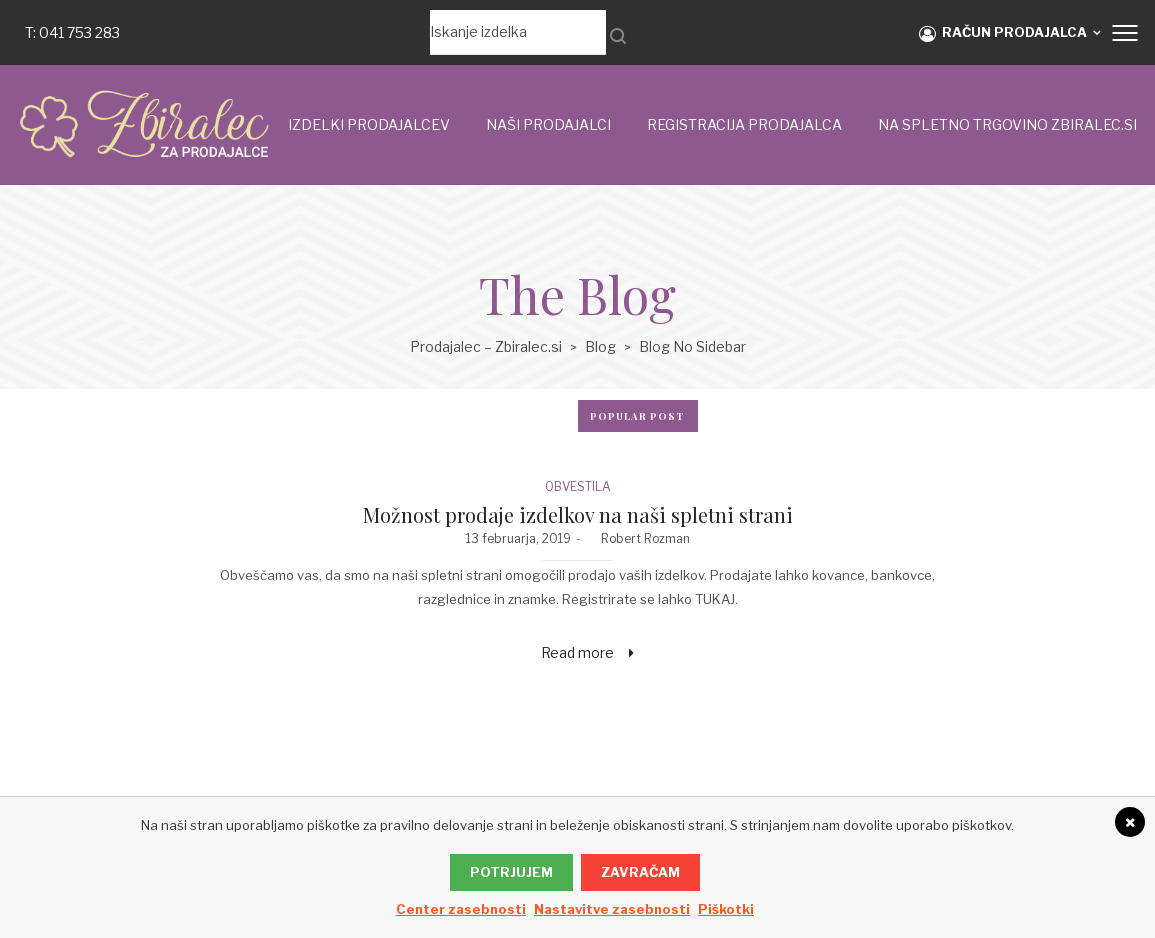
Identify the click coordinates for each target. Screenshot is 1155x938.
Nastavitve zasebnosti (612, 909)
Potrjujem (511, 872)
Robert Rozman (638, 538)
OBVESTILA (578, 486)
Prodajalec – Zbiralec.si (486, 346)
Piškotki (726, 909)
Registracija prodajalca (744, 124)
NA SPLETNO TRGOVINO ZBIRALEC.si (1007, 124)
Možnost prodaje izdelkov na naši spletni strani (578, 514)
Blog (600, 346)
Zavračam (640, 872)
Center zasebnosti (461, 909)
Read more (577, 652)
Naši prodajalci (548, 124)
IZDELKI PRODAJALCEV (369, 124)
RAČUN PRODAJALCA (1003, 32)
